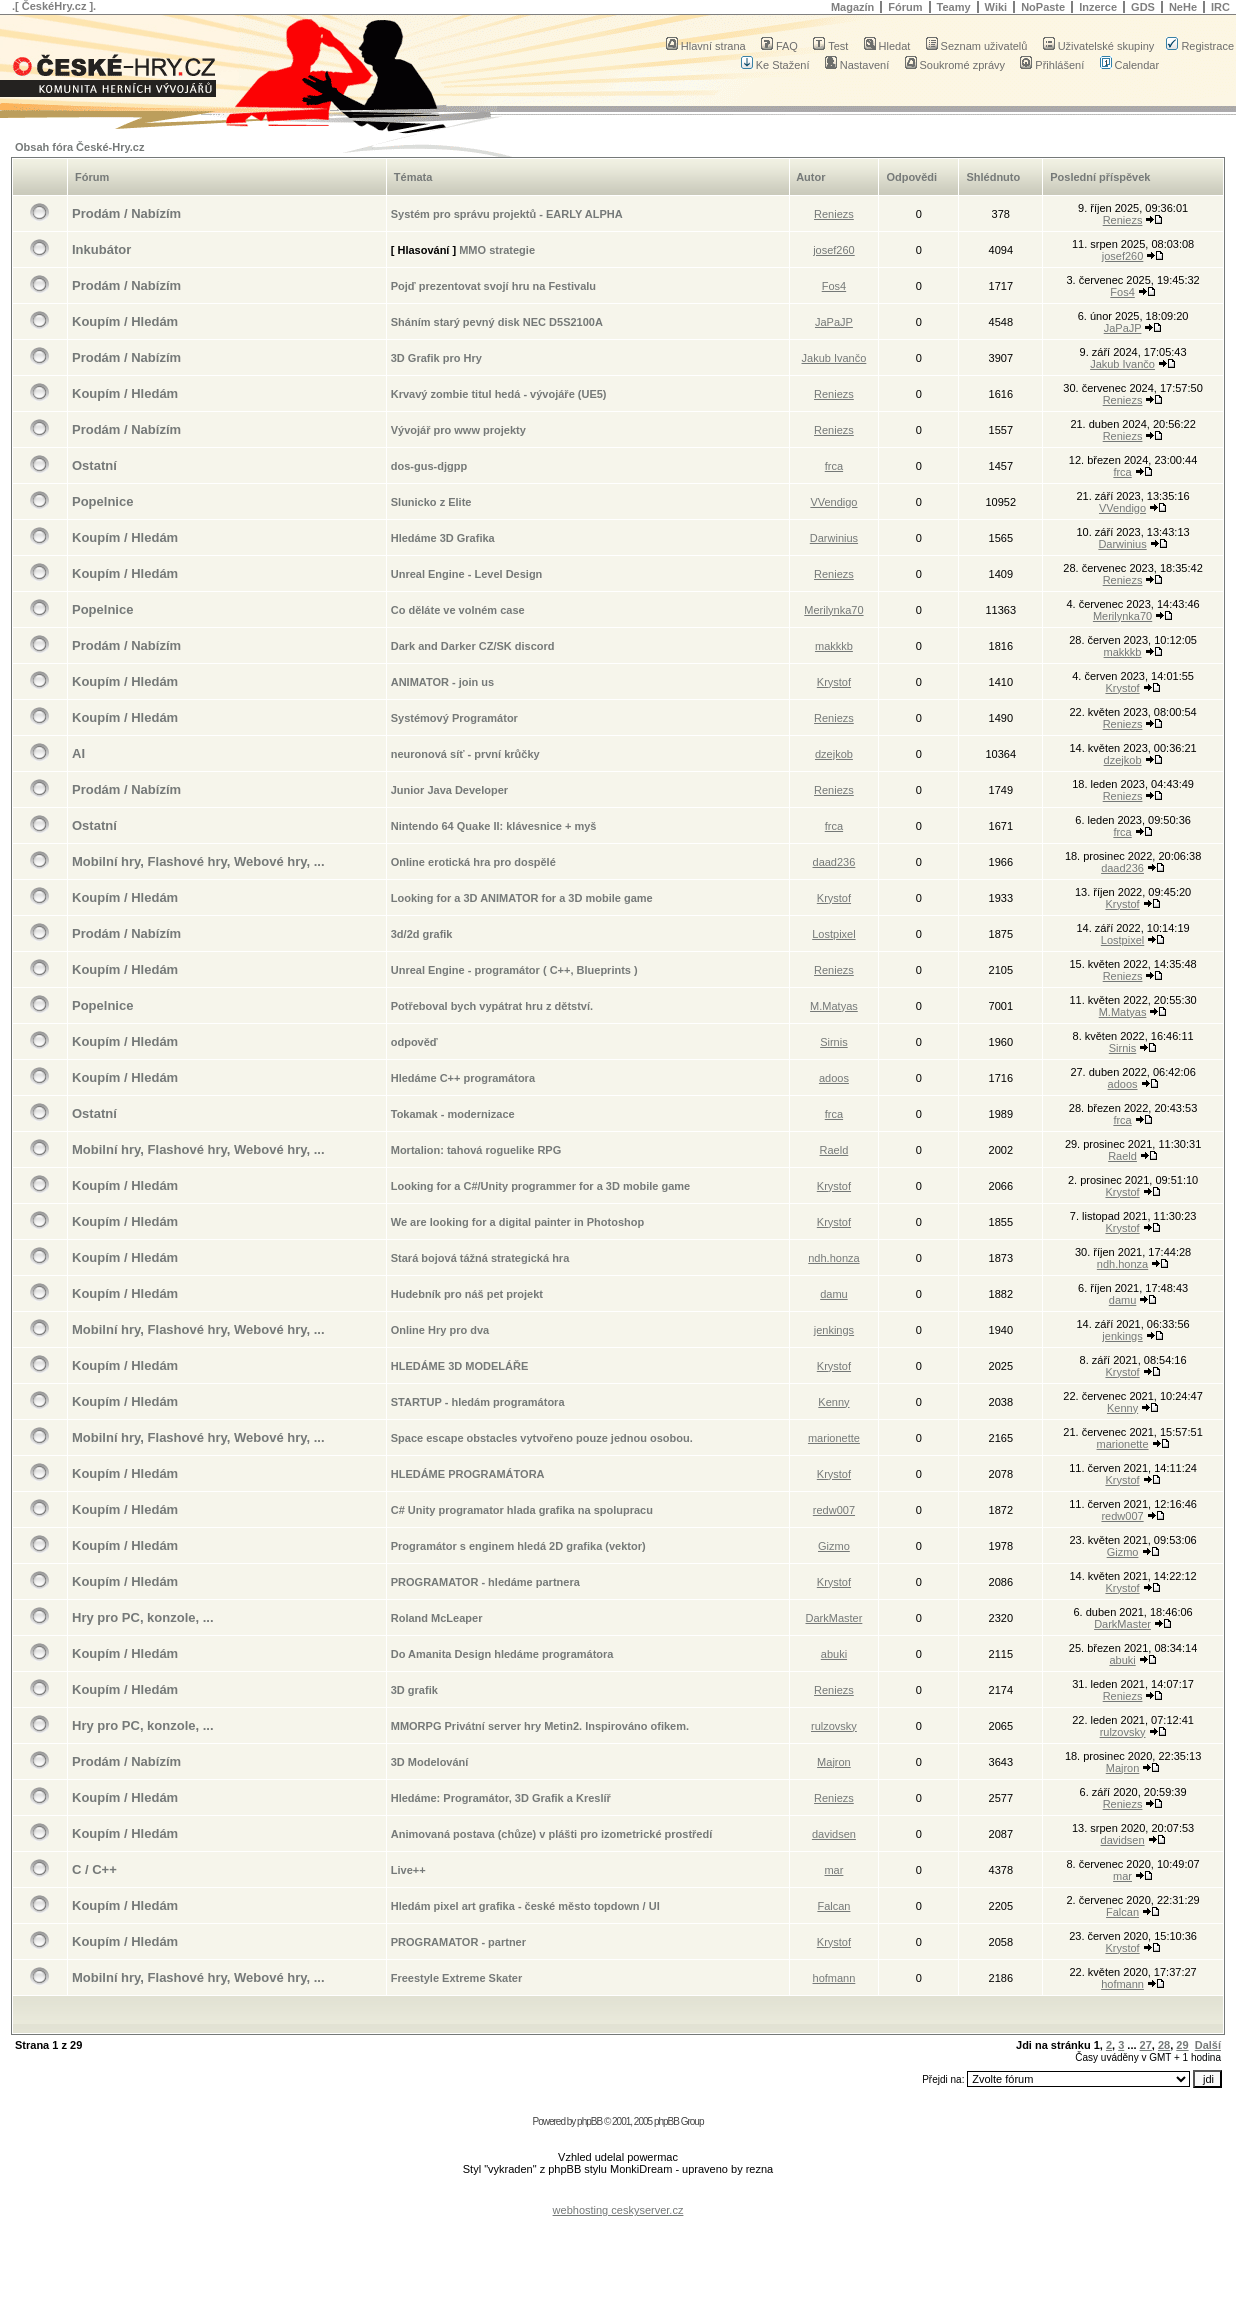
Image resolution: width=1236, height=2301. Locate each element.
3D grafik (414, 1690)
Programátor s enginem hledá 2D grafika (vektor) (518, 1546)
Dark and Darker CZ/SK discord (473, 646)
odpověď (414, 1042)
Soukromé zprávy (955, 65)
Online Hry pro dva (440, 1330)
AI (78, 753)
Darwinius (834, 538)
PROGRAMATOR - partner (458, 1942)
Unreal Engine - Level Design (467, 574)
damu (834, 1294)
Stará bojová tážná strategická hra (480, 1258)
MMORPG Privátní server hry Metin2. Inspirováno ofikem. (540, 1726)
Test (830, 46)
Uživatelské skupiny (1099, 46)
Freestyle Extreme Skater (456, 1978)
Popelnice (102, 501)
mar (833, 1870)
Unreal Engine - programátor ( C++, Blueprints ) (514, 970)
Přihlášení (1052, 65)
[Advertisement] (618, 2194)
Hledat (887, 46)
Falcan (833, 1906)
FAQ (779, 46)
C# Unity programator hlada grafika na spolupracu (522, 1510)
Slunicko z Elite (431, 502)
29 (1182, 2045)
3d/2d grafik (422, 934)
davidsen (834, 1834)
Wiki (996, 7)
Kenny (833, 1402)
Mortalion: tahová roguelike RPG (476, 1150)
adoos (834, 1078)
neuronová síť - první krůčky (465, 754)
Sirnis (834, 1042)
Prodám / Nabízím (126, 213)
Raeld (834, 1150)
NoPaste (1043, 7)
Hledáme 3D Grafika (443, 538)
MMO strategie (497, 250)
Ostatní (94, 465)
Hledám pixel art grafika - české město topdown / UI (525, 1906)
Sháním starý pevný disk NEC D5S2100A (497, 322)
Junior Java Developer (449, 790)
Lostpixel (833, 934)
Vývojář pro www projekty (458, 430)
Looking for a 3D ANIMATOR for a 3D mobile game (522, 898)
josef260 (834, 250)
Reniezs (834, 214)
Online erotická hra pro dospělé (473, 862)
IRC (1220, 7)
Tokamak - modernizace (453, 1114)
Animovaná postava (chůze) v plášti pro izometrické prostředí (552, 1834)
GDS (1143, 7)
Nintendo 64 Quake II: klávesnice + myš (494, 826)
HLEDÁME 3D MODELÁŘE (460, 1366)
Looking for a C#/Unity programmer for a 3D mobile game (541, 1186)
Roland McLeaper (437, 1618)
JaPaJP (834, 322)
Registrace (1200, 46)
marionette (834, 1438)
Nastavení (857, 65)
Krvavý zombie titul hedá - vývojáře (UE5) (499, 394)
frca (834, 466)
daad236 (834, 862)
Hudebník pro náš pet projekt (467, 1294)
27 (1146, 2045)
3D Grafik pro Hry (436, 358)
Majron (834, 1762)
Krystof (834, 682)
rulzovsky (834, 1726)
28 (1164, 2045)
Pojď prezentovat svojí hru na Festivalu (493, 286)
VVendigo (833, 502)
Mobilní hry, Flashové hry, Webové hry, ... (198, 861)
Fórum (905, 7)
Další (1208, 2045)
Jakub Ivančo (834, 358)
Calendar (1130, 65)
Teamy (954, 7)
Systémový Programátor (454, 718)
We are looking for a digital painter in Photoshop (517, 1222)
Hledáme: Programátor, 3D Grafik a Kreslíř (501, 1798)
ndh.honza (833, 1258)
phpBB (589, 2121)
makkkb (834, 646)
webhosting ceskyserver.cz (618, 2210)
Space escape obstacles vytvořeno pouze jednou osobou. (542, 1438)
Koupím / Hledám (125, 321)
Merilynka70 (833, 610)
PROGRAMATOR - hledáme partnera (485, 1582)
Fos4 (834, 286)
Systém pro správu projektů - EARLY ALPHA (507, 214)
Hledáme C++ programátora (463, 1078)
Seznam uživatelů (977, 46)
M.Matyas (834, 1006)
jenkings (834, 1330)
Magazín (852, 7)
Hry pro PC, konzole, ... (143, 1617)
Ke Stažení (775, 65)
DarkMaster (834, 1618)
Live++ (408, 1870)
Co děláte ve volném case (458, 610)
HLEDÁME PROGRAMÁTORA (468, 1474)
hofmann (834, 1978)
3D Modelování (430, 1762)
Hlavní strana (706, 46)
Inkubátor (101, 249)
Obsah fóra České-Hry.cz (79, 147)
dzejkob (834, 754)
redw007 (834, 1510)
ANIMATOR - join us (442, 682)
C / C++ (94, 1869)
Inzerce (1098, 7)
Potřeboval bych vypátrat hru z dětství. (492, 1006)
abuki (834, 1654)
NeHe (1183, 7)
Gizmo (834, 1546)
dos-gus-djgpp (429, 466)
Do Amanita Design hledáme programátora (502, 1654)
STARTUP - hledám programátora (478, 1402)
